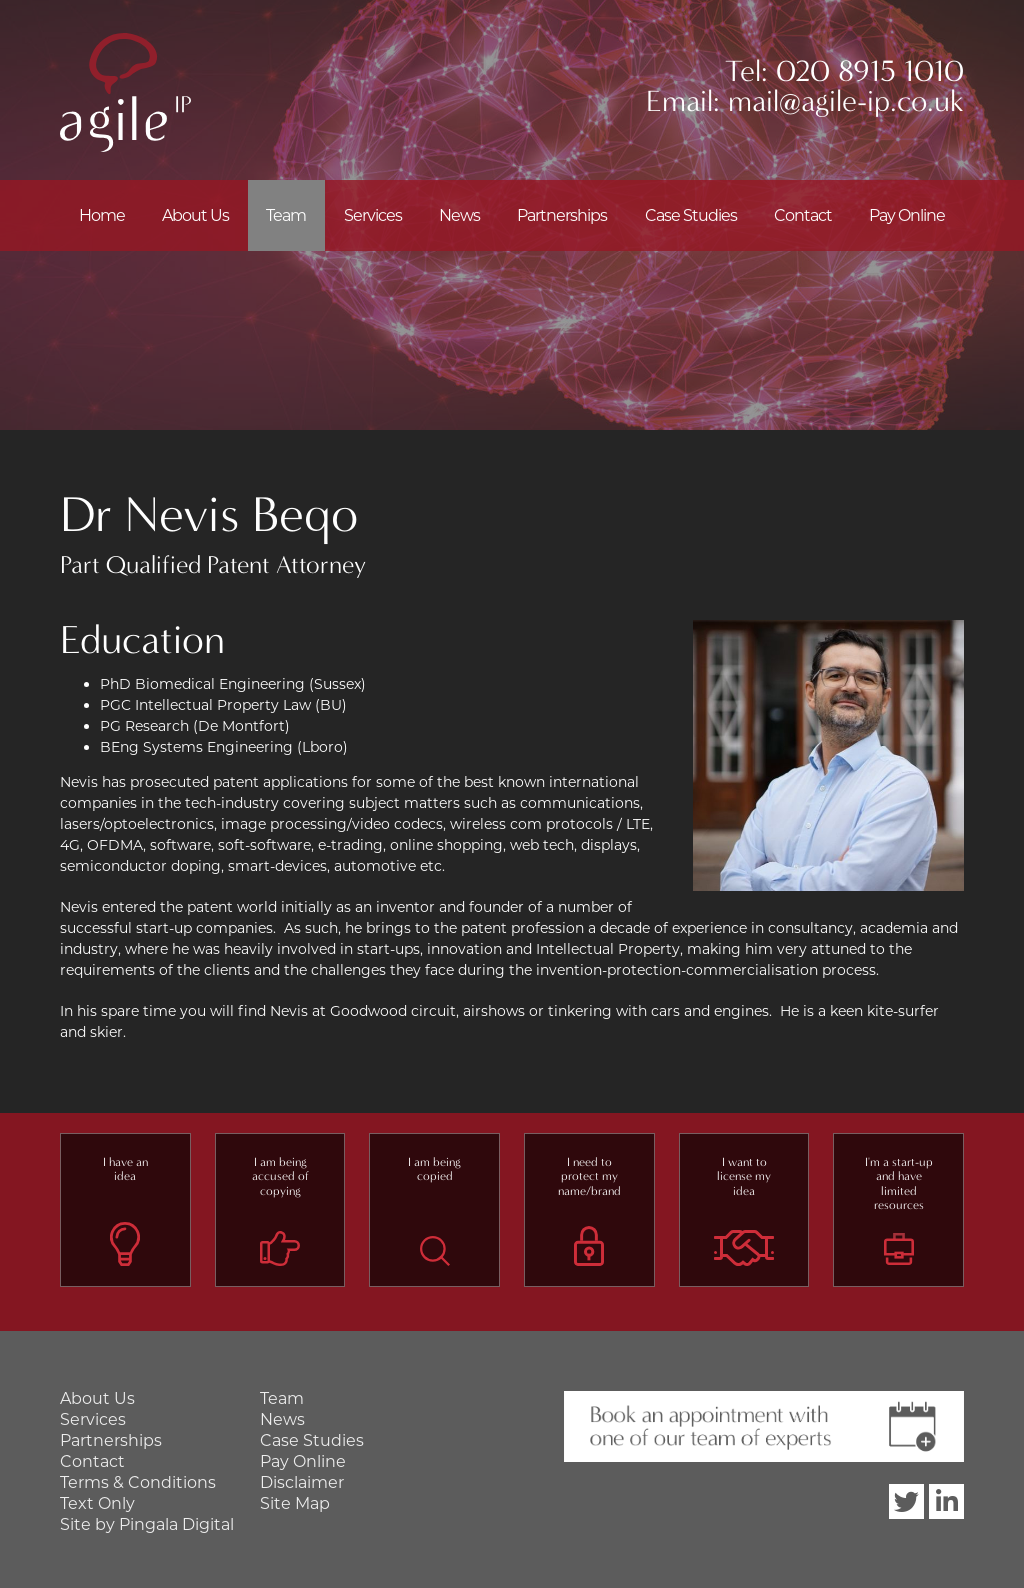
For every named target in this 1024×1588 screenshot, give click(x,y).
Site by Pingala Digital (147, 1524)
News (459, 215)
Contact (803, 215)
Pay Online (907, 215)
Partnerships (562, 215)
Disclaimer (302, 1482)
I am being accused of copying (280, 1176)
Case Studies (691, 215)
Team (286, 215)
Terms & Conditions (138, 1482)
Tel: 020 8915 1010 (844, 71)
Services (373, 215)
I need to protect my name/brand (589, 1176)
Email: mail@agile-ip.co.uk (805, 101)
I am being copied (434, 1169)
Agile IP (125, 92)
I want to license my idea (744, 1176)
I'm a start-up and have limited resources (899, 1183)
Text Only (97, 1503)
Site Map (295, 1503)
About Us (195, 215)
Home (102, 215)
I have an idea (125, 1169)
